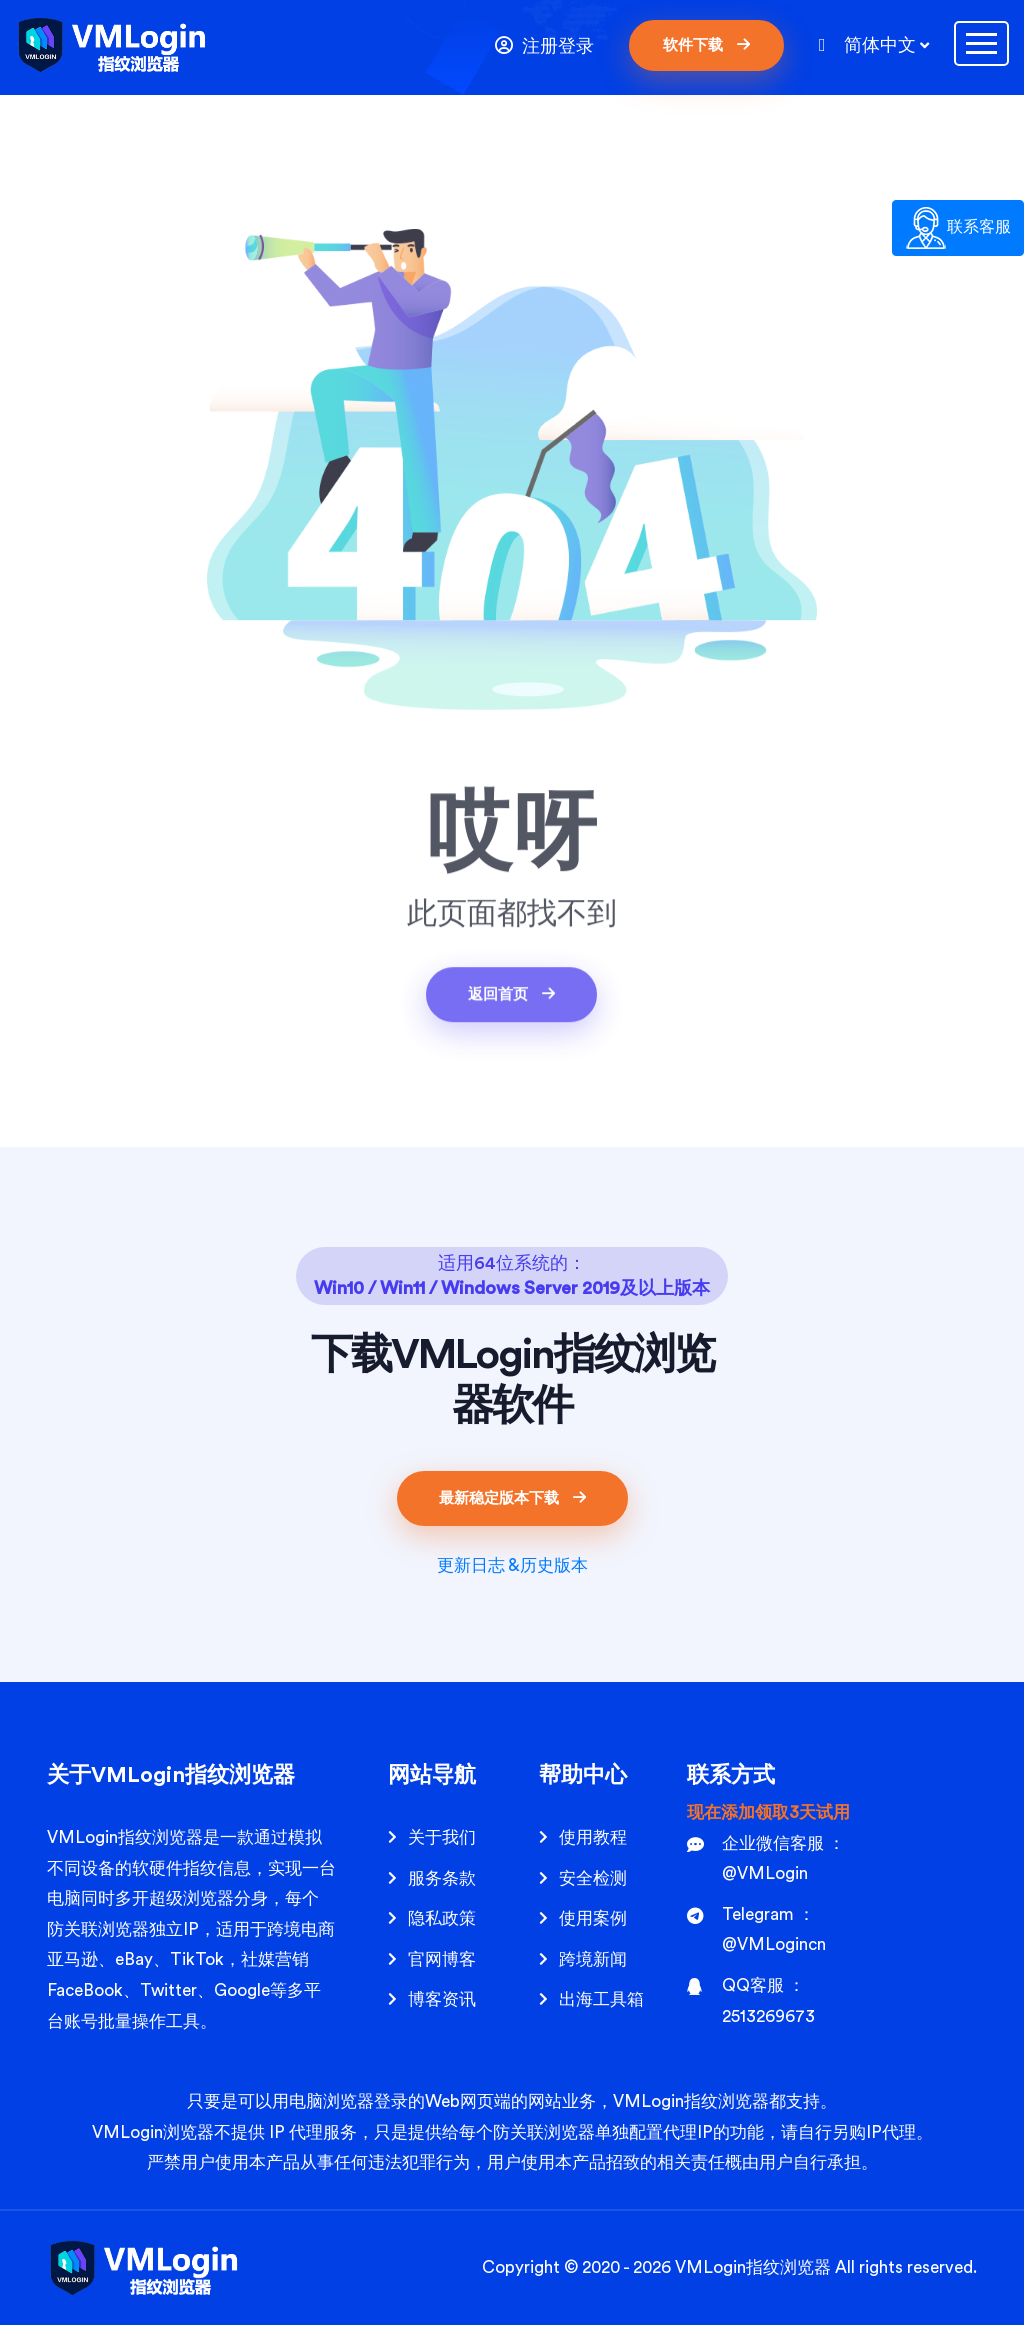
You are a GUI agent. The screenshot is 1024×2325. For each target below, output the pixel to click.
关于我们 (442, 1837)
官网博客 (442, 1959)
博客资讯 (442, 1999)
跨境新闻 (593, 1959)
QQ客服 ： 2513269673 (751, 2001)
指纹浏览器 (788, 2267)
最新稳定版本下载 (512, 1498)
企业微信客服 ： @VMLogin (766, 1859)
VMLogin (82, 1837)
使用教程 (593, 1837)
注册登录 (544, 45)
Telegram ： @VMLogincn (756, 1930)
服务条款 (442, 1878)
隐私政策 (442, 1918)
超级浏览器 (191, 1898)
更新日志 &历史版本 (512, 1565)
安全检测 (593, 1878)
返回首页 (511, 997)
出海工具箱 (601, 1999)
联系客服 (958, 228)
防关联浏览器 (98, 1929)
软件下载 (706, 45)
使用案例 (593, 1918)
